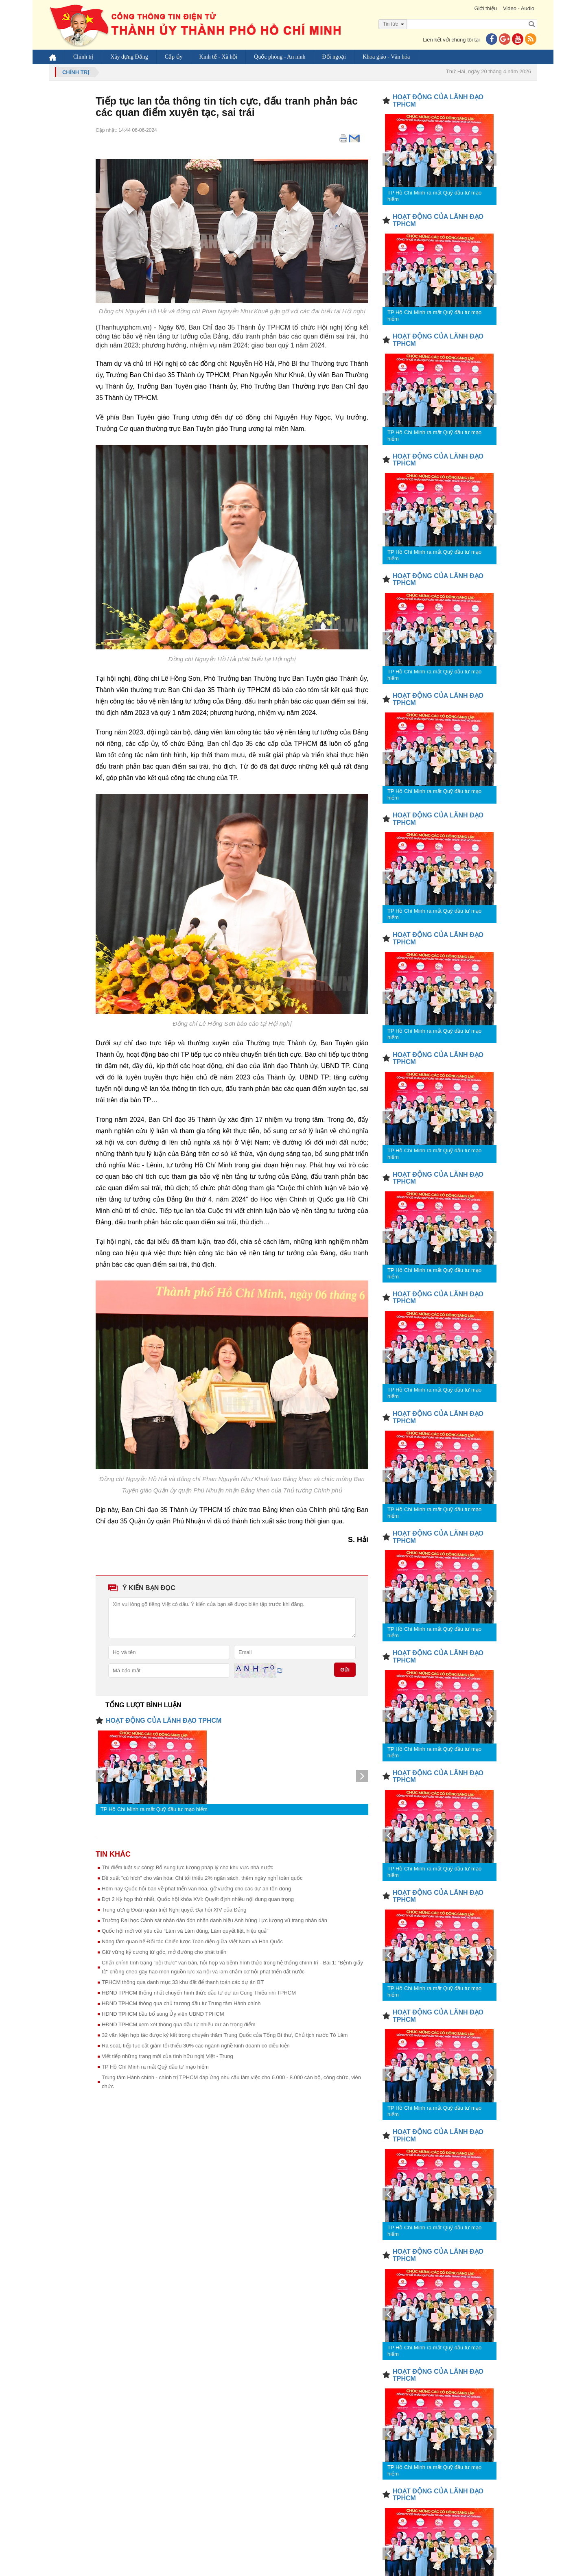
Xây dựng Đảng (129, 57)
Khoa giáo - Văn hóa (386, 57)
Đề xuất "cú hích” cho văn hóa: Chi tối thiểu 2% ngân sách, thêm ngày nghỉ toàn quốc (202, 1878)
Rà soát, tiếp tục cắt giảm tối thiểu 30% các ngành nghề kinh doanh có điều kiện (196, 2046)
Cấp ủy (174, 57)
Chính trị (83, 57)
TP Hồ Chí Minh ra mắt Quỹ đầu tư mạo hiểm (154, 1809)
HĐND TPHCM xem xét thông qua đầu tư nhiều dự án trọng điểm (179, 2024)
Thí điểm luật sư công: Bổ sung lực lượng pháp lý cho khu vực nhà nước (187, 1867)
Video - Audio (518, 8)
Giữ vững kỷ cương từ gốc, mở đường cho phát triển (164, 1952)
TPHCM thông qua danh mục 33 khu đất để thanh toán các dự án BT (183, 1982)
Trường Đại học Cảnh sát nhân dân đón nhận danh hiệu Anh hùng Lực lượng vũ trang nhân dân (214, 1920)
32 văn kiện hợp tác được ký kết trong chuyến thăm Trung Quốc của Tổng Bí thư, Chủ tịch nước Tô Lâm (225, 2035)
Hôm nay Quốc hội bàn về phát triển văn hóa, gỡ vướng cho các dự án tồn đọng (196, 1889)
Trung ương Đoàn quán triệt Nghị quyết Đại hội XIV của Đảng (174, 1910)
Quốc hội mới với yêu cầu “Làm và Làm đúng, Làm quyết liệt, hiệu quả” (185, 1931)
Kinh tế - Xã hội (218, 57)
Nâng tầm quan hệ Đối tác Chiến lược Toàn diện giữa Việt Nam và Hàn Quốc (192, 1941)
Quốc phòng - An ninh (279, 57)
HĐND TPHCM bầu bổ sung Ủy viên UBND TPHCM (163, 2014)
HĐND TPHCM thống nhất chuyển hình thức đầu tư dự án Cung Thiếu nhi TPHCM (199, 1993)
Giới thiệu (485, 8)
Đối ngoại (334, 57)
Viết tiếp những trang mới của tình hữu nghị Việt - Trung (167, 2056)
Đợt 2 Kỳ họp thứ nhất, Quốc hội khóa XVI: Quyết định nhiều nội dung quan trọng (198, 1899)
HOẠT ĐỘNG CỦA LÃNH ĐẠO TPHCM (163, 1720)
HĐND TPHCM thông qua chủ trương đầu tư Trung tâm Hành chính (181, 2003)
